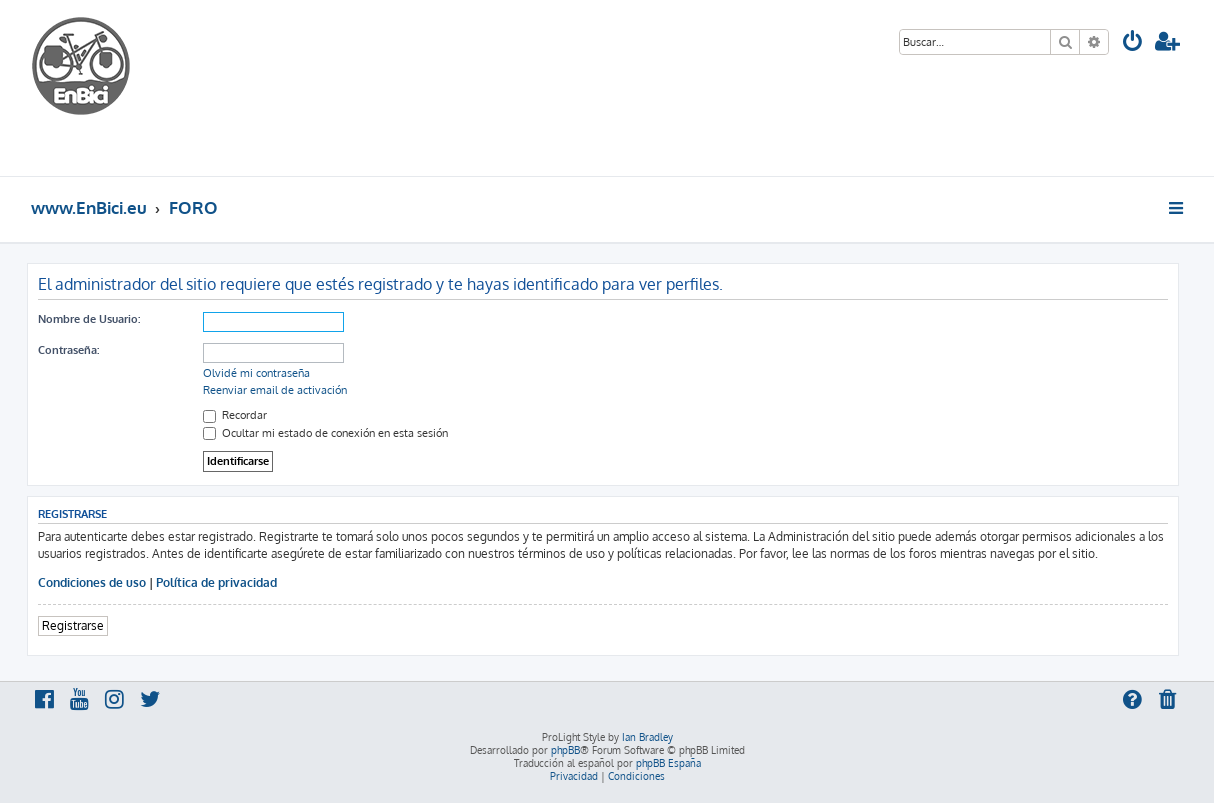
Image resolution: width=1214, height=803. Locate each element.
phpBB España (668, 763)
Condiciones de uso (92, 582)
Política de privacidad (216, 582)
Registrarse (73, 625)
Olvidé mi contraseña (256, 373)
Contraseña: (68, 350)
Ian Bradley (647, 737)
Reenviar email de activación (275, 390)
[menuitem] (1133, 43)
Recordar (235, 415)
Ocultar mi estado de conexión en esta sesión (325, 433)
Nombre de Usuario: (89, 319)
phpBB (565, 750)
